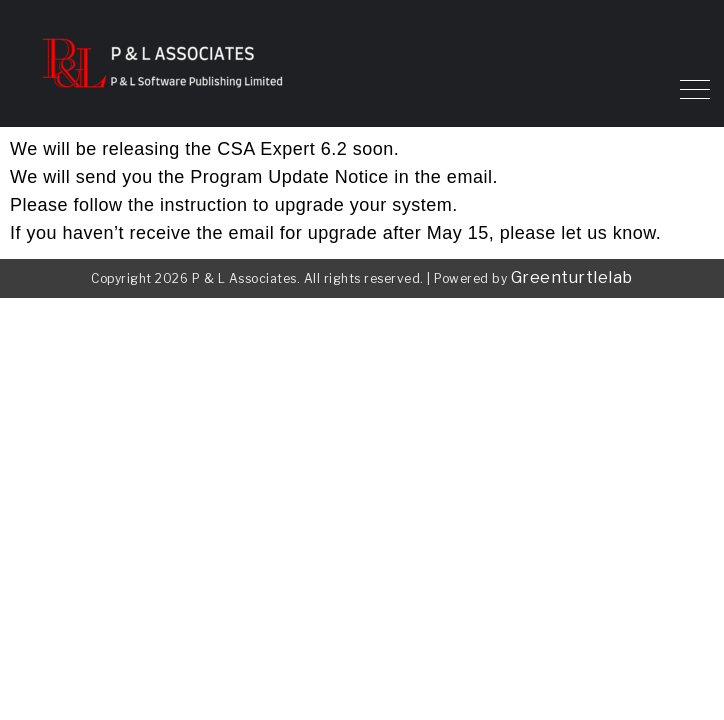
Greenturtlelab (572, 277)
